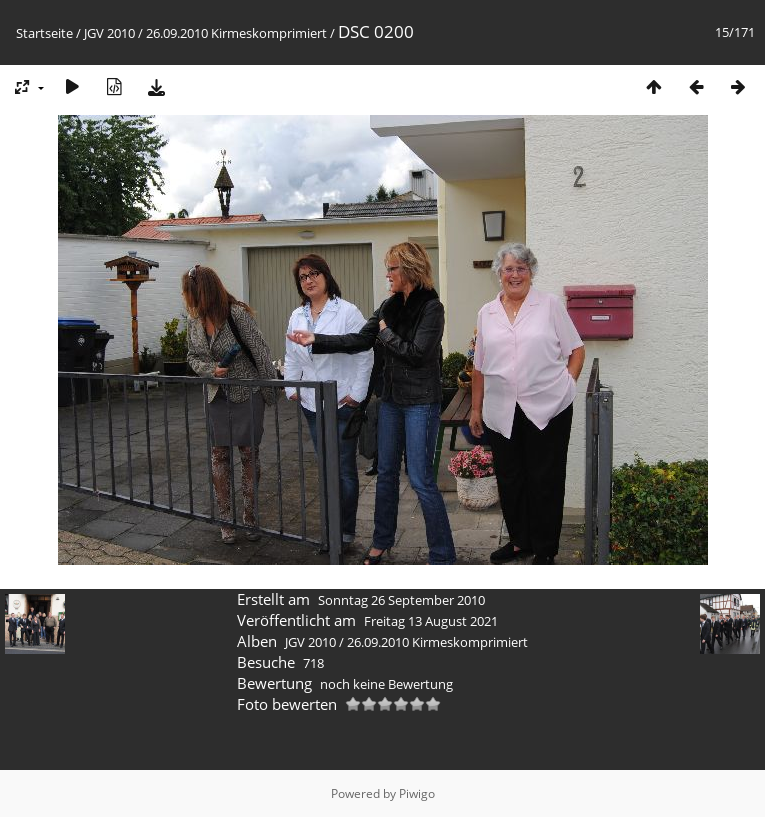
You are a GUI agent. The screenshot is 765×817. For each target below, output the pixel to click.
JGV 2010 (109, 33)
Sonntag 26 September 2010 (401, 600)
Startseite (44, 33)
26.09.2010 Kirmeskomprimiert (236, 33)
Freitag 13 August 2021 (431, 621)
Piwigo (417, 793)
